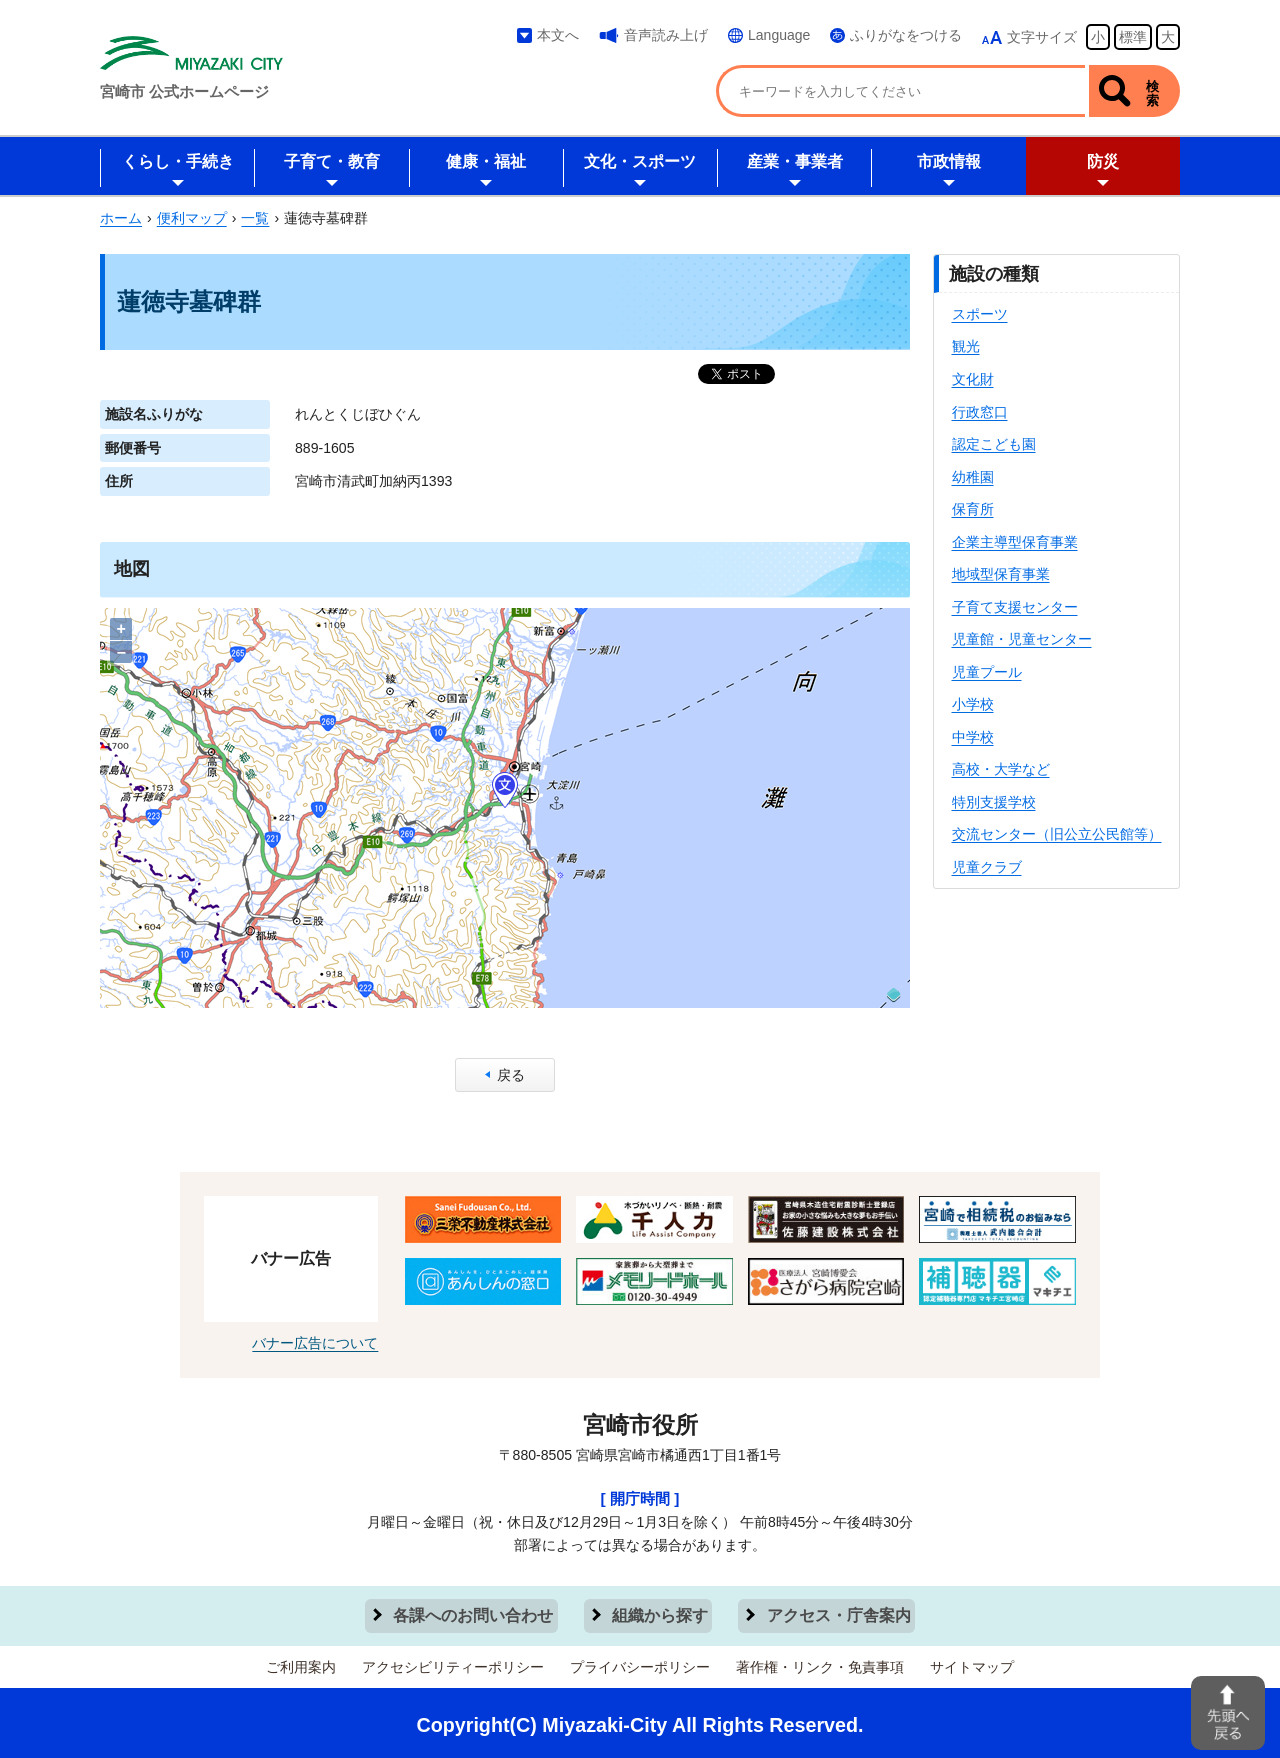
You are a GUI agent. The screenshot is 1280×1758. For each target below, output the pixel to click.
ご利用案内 (301, 1660)
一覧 (255, 218)
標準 (1133, 37)
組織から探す (660, 1612)
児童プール (987, 672)
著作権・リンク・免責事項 (820, 1660)
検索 (1152, 93)
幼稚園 (973, 477)
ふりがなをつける (906, 35)
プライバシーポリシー (640, 1660)
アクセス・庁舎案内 (837, 1612)
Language (779, 35)
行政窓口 (980, 412)
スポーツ (980, 314)
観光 (966, 346)
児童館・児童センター (1022, 639)
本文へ (558, 35)
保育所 (973, 509)
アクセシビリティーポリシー (453, 1660)
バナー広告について (315, 1343)
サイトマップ (972, 1660)
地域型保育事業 (1001, 574)
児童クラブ (987, 867)
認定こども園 (994, 444)
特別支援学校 (994, 802)
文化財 (973, 379)
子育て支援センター (1015, 607)
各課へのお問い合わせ (475, 1612)
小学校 (973, 704)
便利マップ (192, 218)
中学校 (973, 737)
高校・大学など (1001, 769)
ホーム (121, 218)
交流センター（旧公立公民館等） (1057, 834)
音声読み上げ (666, 35)
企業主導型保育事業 (1015, 542)
